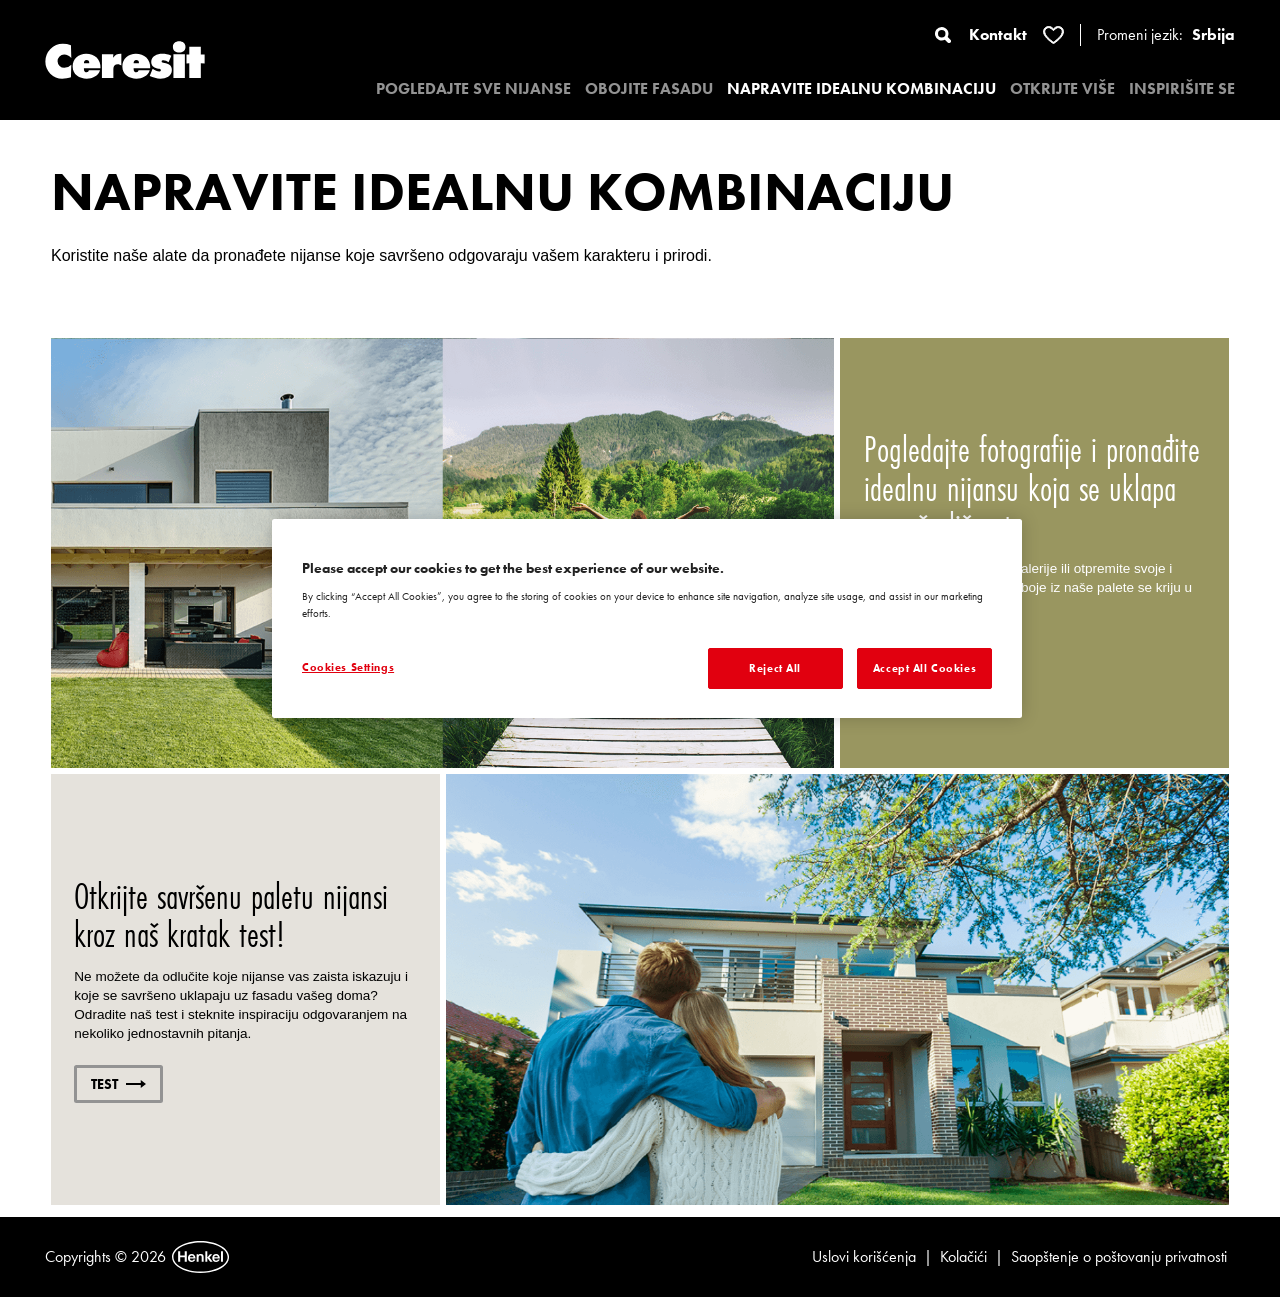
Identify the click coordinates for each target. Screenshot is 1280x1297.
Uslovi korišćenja (864, 1256)
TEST (118, 1084)
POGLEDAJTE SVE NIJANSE (473, 88)
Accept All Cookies (924, 668)
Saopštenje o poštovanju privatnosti (1119, 1256)
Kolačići (963, 1256)
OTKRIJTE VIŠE (1062, 88)
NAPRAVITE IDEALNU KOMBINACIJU (861, 88)
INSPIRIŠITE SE (1182, 88)
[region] (647, 619)
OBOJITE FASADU (649, 88)
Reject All (775, 668)
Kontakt (998, 34)
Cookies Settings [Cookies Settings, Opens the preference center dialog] (348, 667)
